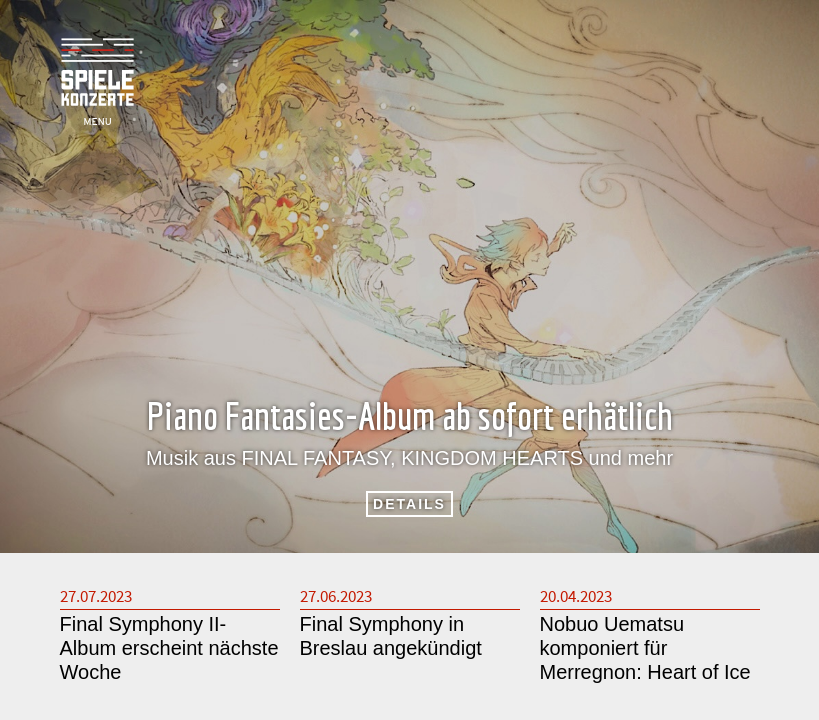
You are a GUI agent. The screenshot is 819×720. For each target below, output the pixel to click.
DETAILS (409, 504)
